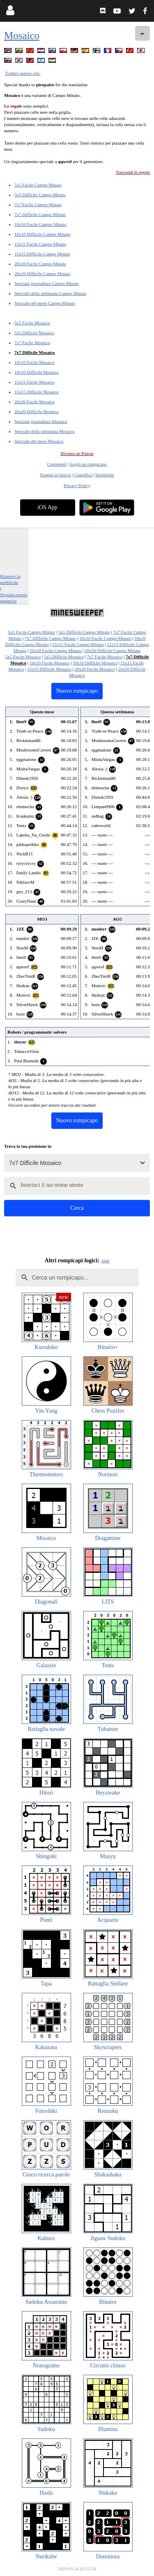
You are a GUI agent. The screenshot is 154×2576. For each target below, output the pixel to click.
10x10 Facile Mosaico (34, 362)
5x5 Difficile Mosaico (34, 332)
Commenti (56, 464)
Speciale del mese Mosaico (38, 441)
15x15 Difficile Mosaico (36, 391)
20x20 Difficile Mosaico (36, 411)
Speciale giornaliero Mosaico (40, 421)
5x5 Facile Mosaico (32, 322)
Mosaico (21, 35)
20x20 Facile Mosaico (34, 401)
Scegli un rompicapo (88, 464)
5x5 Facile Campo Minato (38, 184)
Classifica (83, 474)
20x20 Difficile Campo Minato (42, 273)
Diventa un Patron (76, 453)
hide (106, 1260)
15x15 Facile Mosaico (34, 381)
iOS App (47, 507)
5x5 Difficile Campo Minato (40, 194)
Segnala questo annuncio (13, 597)
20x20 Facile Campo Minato (40, 263)
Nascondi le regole (133, 172)
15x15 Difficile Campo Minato (42, 253)
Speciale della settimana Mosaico (44, 431)
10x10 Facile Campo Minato (40, 224)
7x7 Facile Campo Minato (38, 204)
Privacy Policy (77, 485)
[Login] (10, 12)
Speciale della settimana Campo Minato (50, 293)
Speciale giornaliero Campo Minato (46, 283)
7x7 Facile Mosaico (32, 342)
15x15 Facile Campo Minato (40, 243)
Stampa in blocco (55, 474)
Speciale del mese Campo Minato (44, 303)
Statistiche (104, 474)
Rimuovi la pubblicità (10, 579)
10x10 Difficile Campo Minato (42, 234)
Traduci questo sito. (23, 73)
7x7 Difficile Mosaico (34, 352)
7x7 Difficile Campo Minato (40, 214)
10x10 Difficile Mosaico (36, 372)
